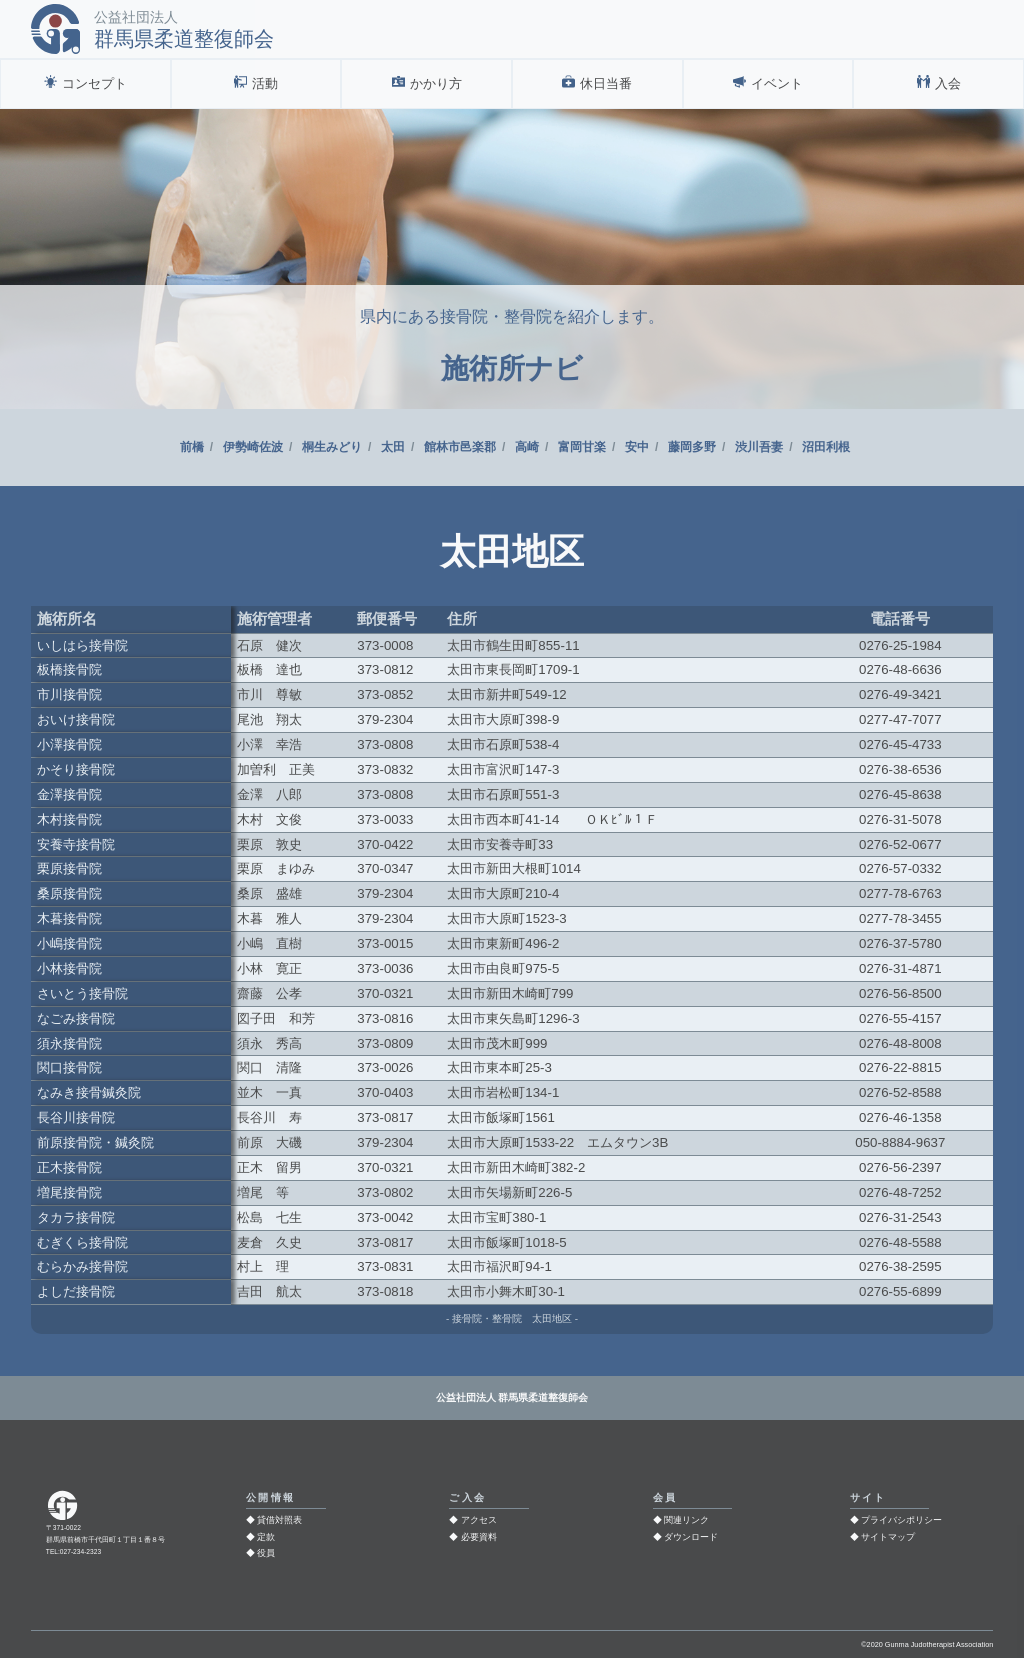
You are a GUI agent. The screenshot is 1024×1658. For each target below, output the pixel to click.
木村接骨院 (69, 819)
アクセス (479, 1520)
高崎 (527, 447)
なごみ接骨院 (76, 1018)
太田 (393, 447)
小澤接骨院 (69, 744)
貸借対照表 (279, 1520)
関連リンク (686, 1520)
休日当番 (606, 83)
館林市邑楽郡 (460, 447)
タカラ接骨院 (76, 1217)
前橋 (192, 447)
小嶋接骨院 (69, 943)
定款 (266, 1537)
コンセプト (94, 83)
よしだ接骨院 (76, 1291)
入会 (948, 83)
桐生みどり (332, 447)
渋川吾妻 (759, 447)
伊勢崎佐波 (253, 447)
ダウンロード (691, 1537)
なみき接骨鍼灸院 (89, 1092)
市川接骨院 (69, 694)
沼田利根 (826, 447)
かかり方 (436, 83)
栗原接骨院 (69, 868)
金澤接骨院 (69, 794)
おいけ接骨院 (76, 719)
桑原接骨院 (69, 893)
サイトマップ (888, 1537)
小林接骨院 (69, 968)
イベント (777, 83)
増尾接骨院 (69, 1192)
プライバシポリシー (901, 1520)
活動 (265, 83)
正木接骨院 (69, 1167)
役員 (266, 1553)
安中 (637, 447)
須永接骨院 (69, 1043)
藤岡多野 (692, 447)
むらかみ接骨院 (82, 1266)
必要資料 (479, 1537)
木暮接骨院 (69, 918)
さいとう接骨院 (82, 993)
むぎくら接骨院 (82, 1242)
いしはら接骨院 (82, 645)
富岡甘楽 (582, 447)
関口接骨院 (69, 1067)
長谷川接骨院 (76, 1117)
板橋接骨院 (69, 669)
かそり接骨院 (76, 769)
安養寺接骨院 (76, 844)
